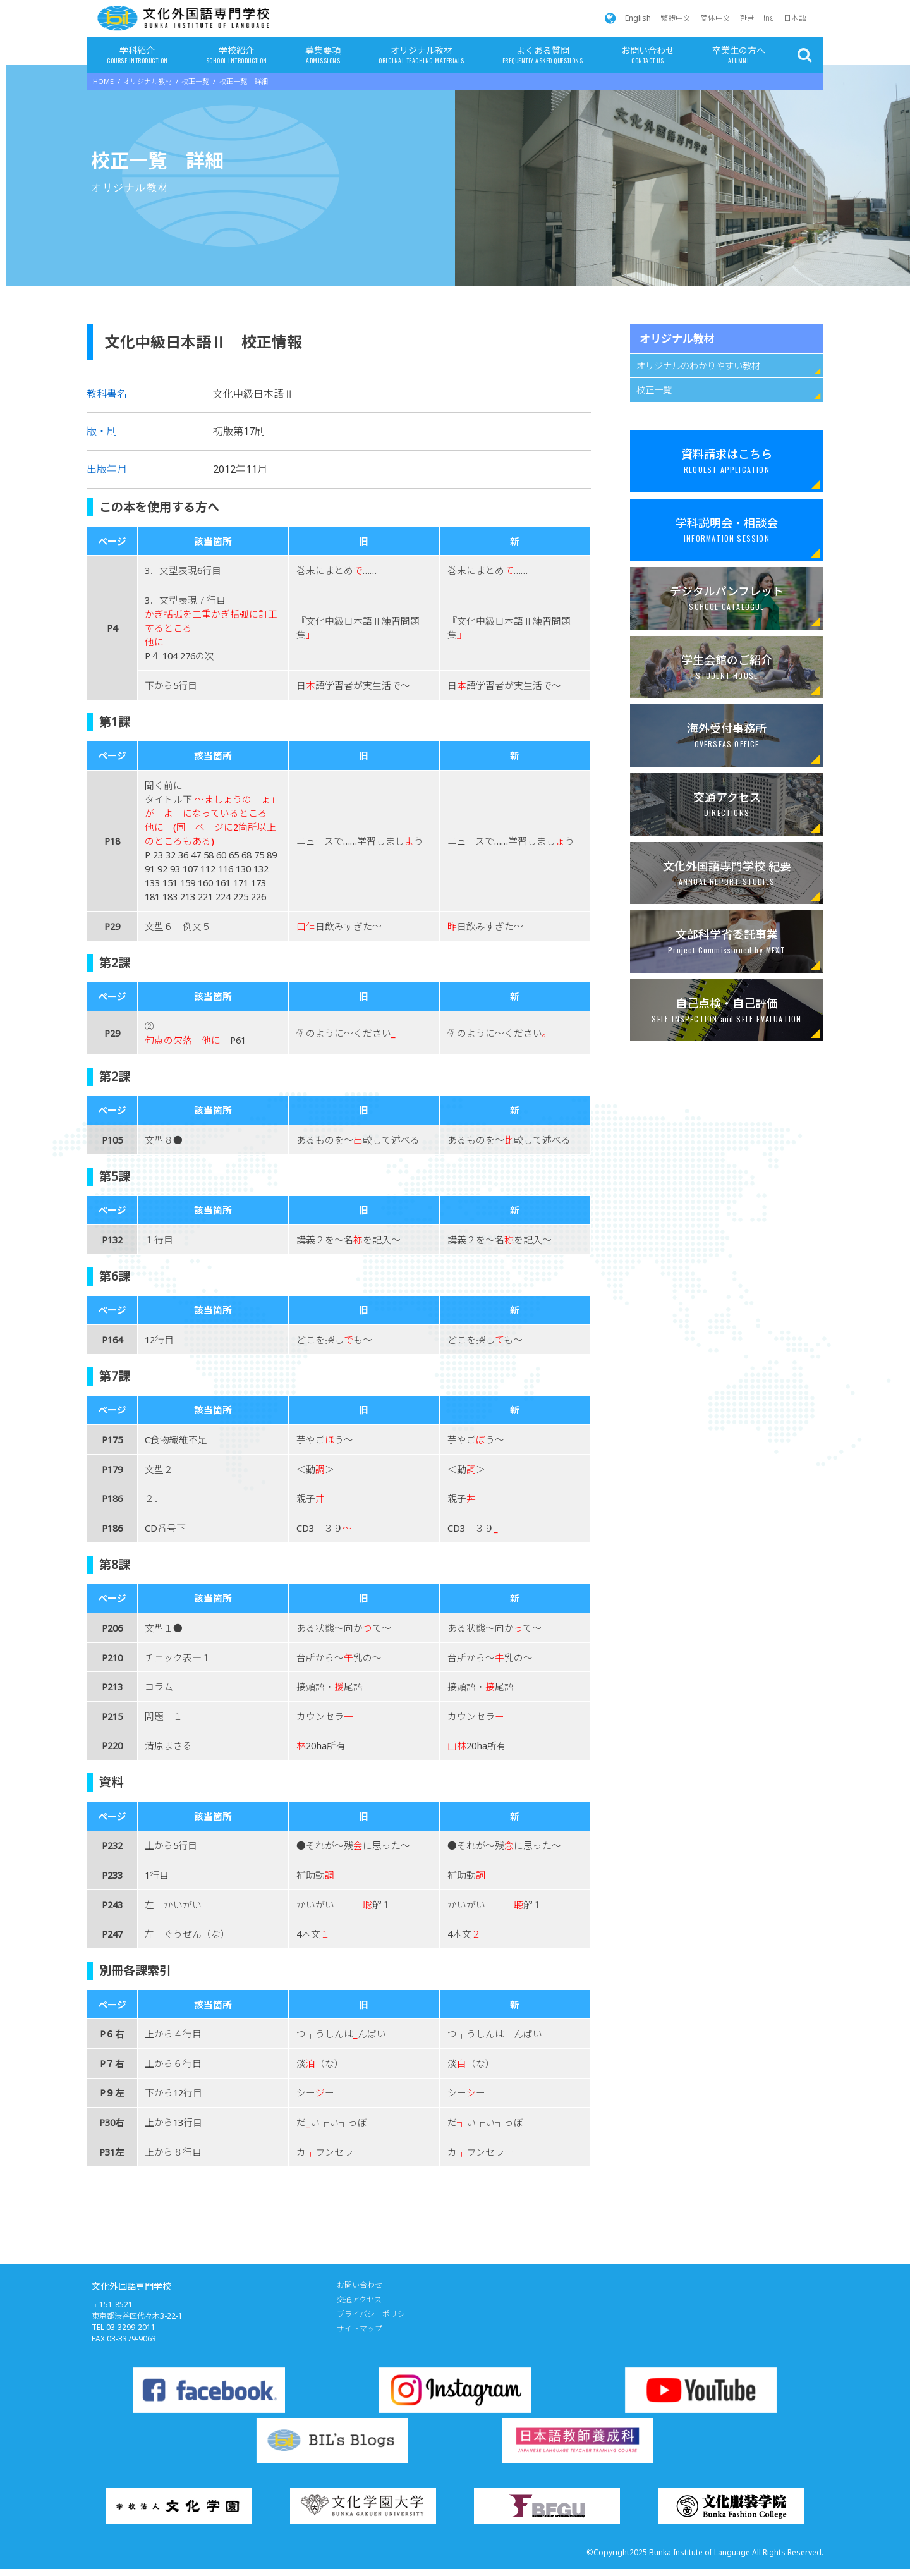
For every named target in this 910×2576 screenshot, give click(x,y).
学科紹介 (137, 55)
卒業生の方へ (738, 55)
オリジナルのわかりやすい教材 (698, 366)
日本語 (795, 18)
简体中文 (715, 18)
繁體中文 (675, 18)
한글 (747, 18)
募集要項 (323, 55)
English (638, 18)
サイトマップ (359, 2328)
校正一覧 (654, 390)
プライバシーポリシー (375, 2314)
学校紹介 (236, 55)
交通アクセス (359, 2299)
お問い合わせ (647, 55)
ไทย (768, 18)
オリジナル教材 (421, 55)
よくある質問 (542, 55)
